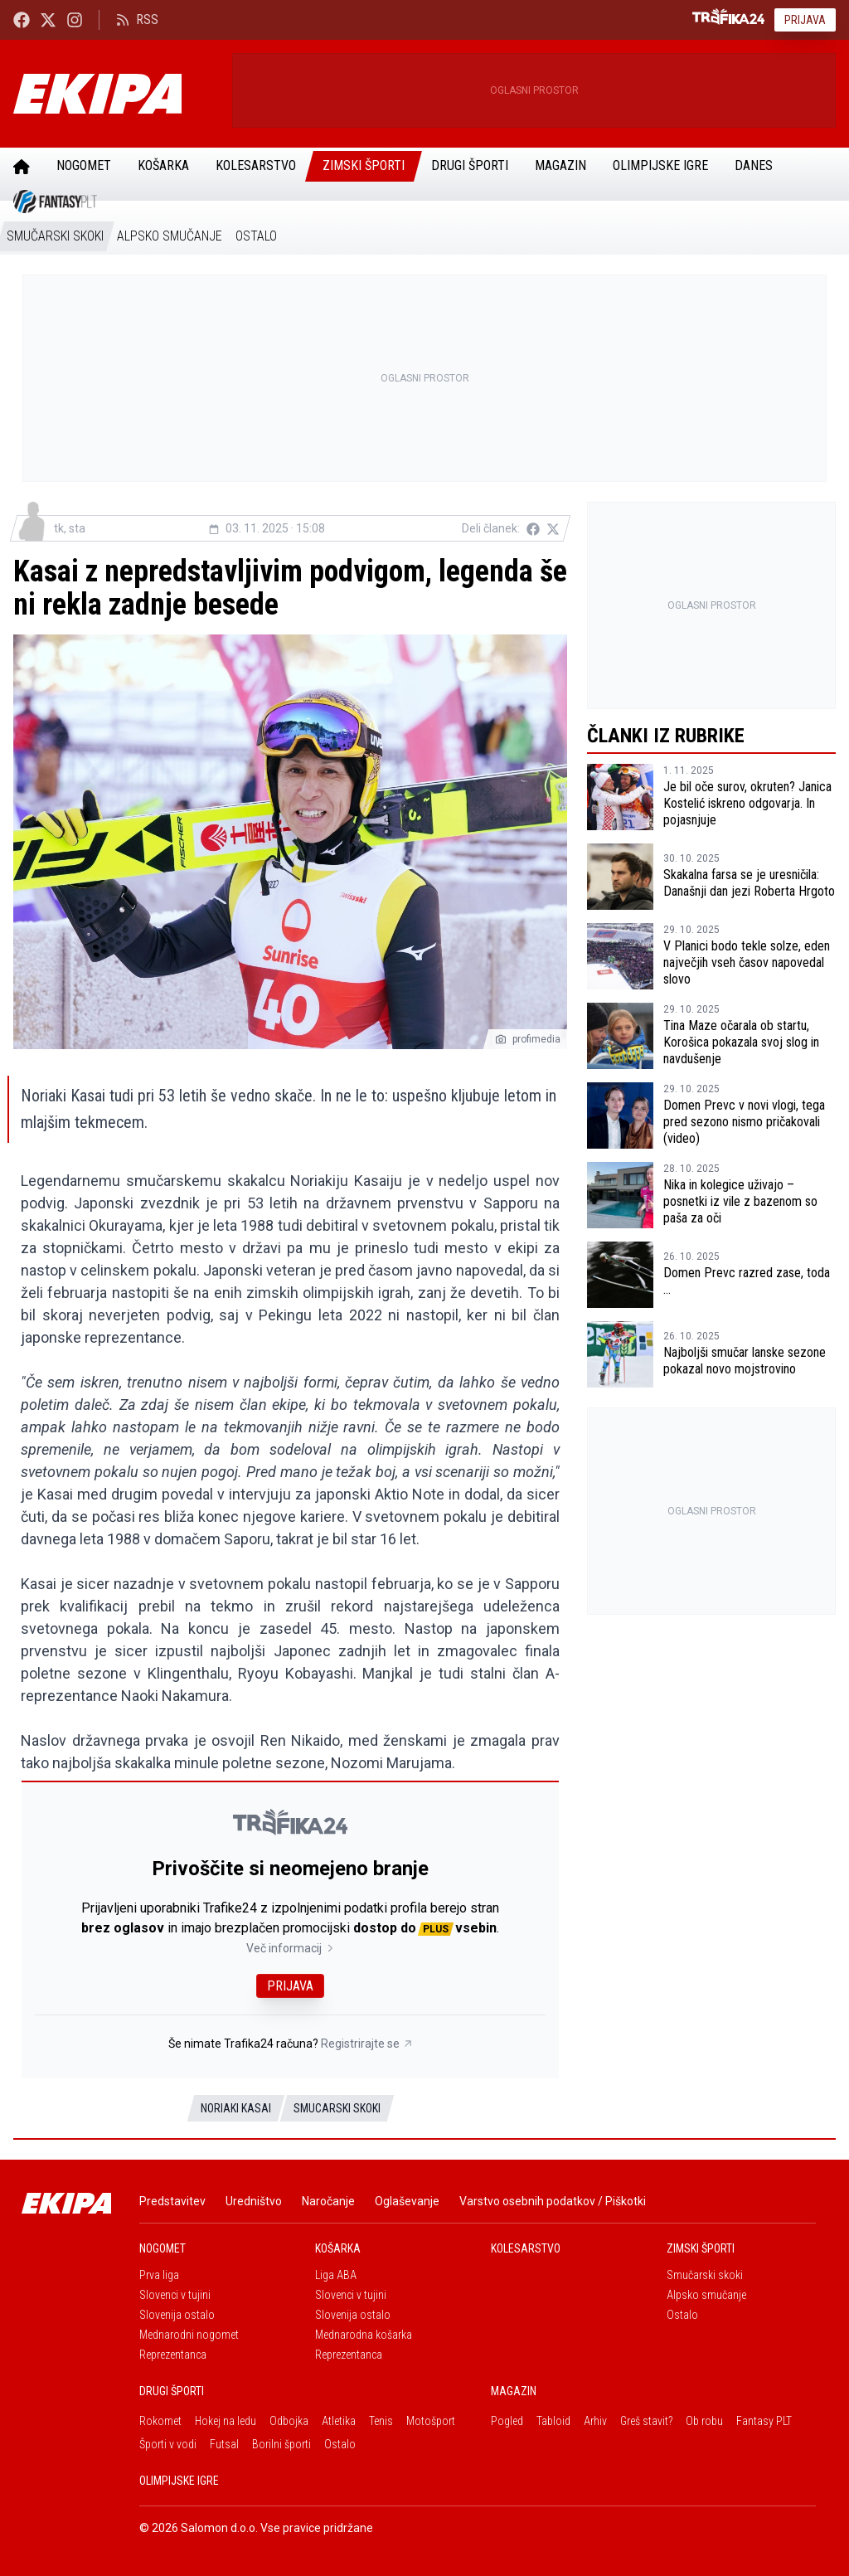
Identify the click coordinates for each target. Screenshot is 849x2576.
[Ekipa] (116, 94)
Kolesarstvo (256, 165)
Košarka (163, 165)
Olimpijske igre (660, 165)
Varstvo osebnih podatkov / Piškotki (552, 2201)
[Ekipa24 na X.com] (48, 19)
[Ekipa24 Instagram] (74, 19)
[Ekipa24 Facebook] (21, 19)
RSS (137, 19)
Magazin (560, 165)
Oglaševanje (407, 2201)
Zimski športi (364, 165)
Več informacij (290, 1948)
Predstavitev (172, 2201)
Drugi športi (469, 165)
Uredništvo (254, 2201)
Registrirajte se (367, 2043)
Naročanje (328, 2201)
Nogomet (83, 165)
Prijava (805, 20)
